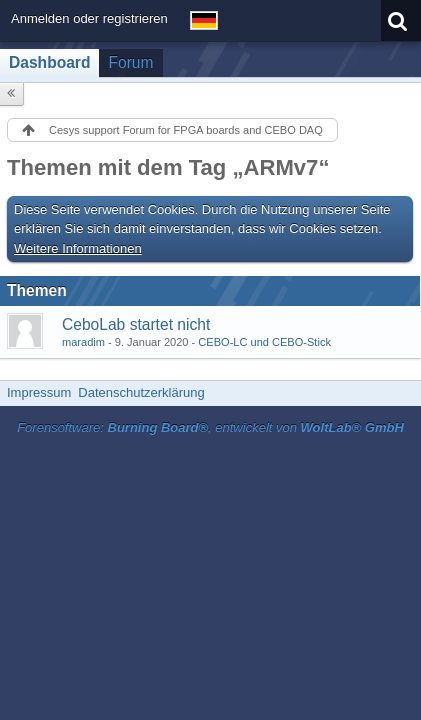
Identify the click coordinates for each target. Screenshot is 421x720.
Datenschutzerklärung (141, 392)
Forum (130, 62)
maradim (83, 342)
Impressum (39, 392)
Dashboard (49, 62)
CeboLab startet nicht (136, 324)
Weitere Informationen (78, 248)
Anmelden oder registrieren (89, 18)
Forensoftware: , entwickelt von (210, 427)
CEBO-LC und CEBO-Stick (264, 342)
